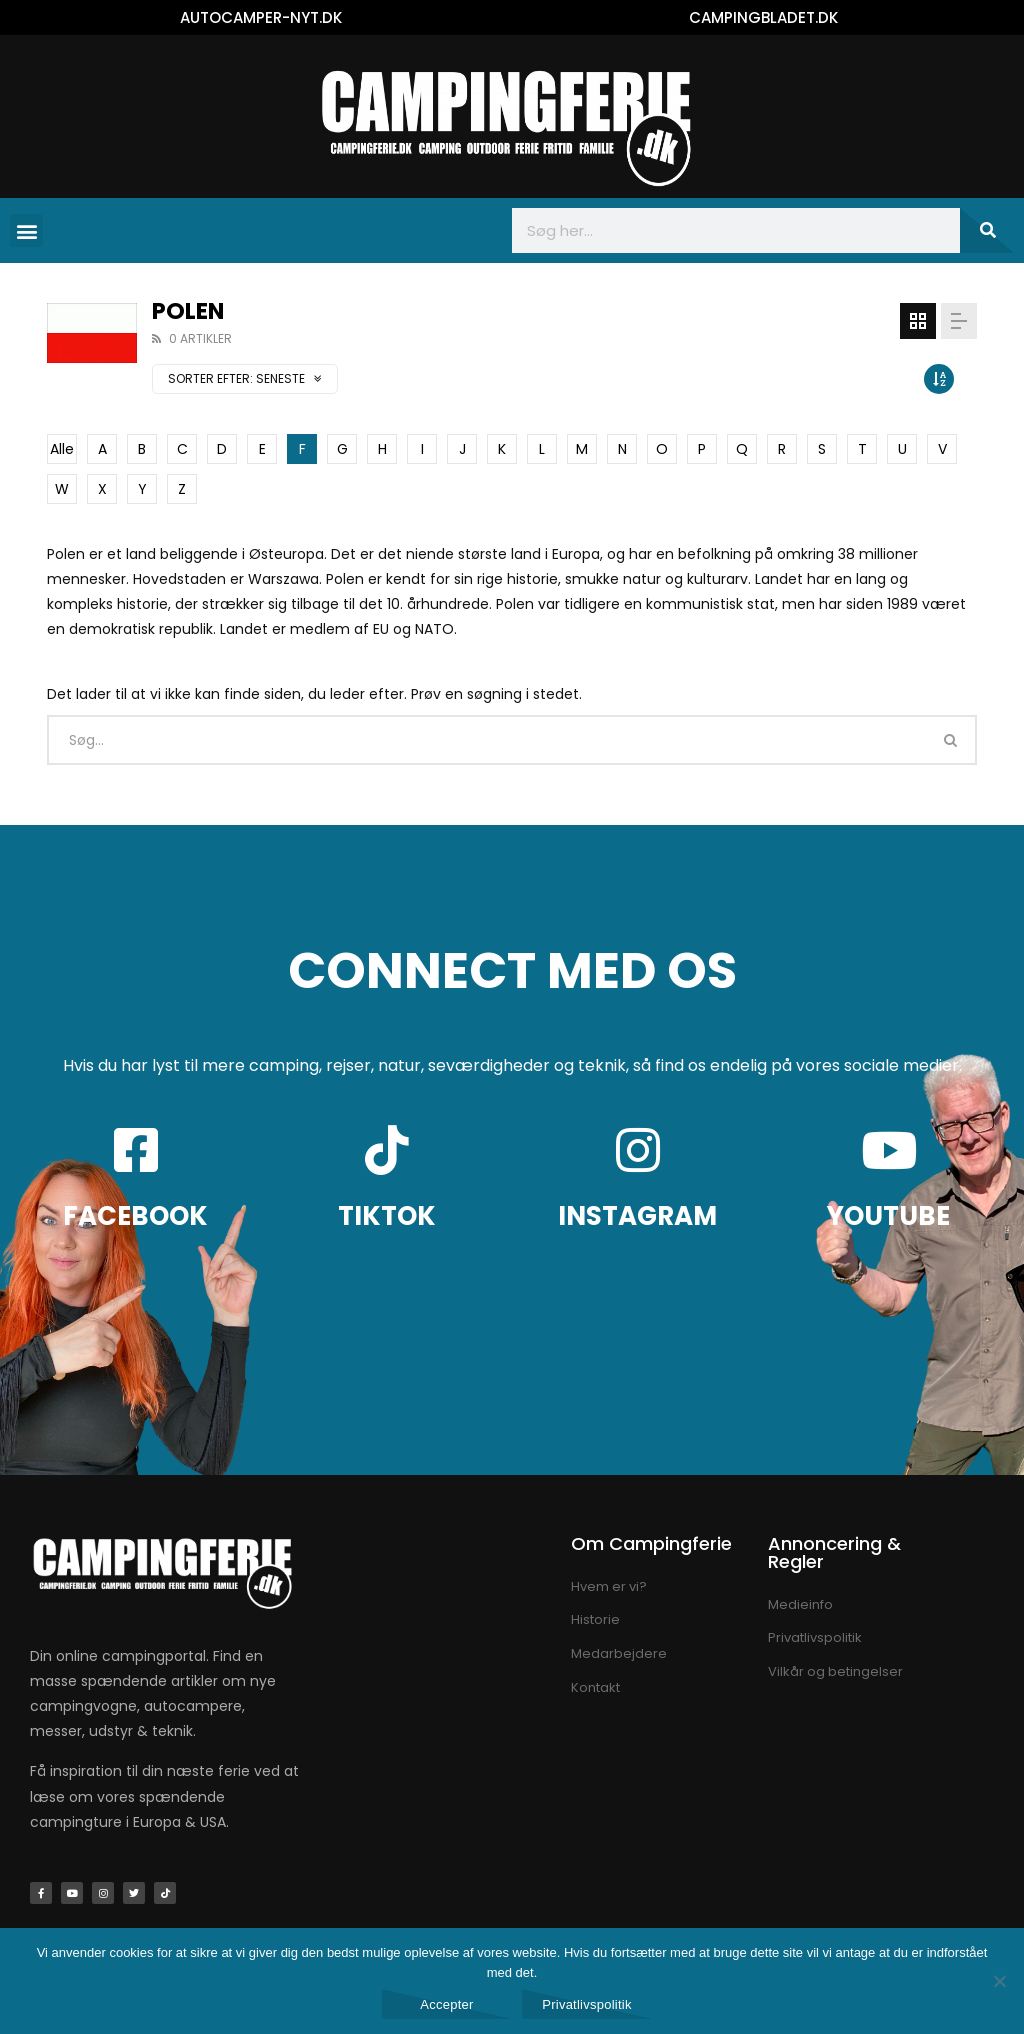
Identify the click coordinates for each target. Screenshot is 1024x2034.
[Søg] (987, 230)
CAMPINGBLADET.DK (763, 17)
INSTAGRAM (637, 1216)
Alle (62, 449)
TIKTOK (387, 1216)
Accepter (446, 2004)
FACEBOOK (135, 1216)
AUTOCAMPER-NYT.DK (261, 17)
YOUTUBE (888, 1216)
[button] (26, 230)
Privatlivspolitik (587, 2004)
